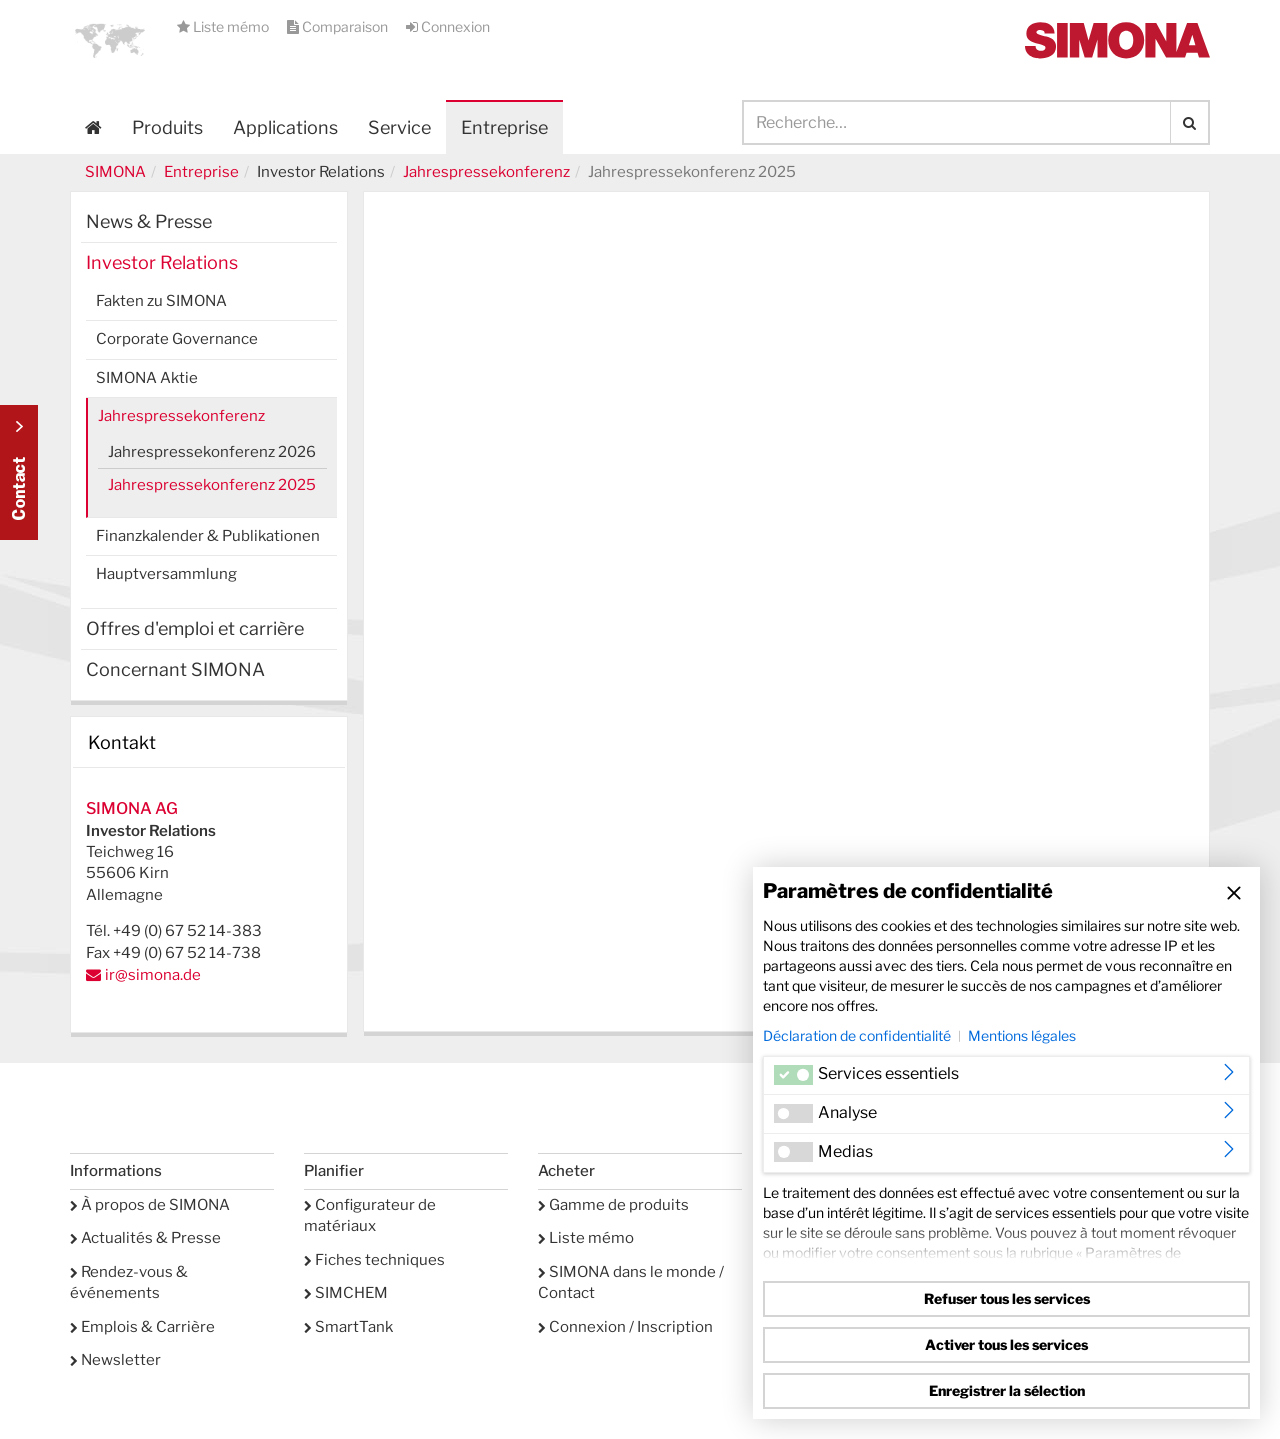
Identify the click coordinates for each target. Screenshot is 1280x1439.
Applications (285, 127)
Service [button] (399, 127)
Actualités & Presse (145, 1238)
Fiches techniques (374, 1260)
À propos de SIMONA (150, 1205)
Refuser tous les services (1007, 1298)
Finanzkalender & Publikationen (208, 536)
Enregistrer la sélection (1007, 1390)
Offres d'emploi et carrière (195, 628)
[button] (110, 40)
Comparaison (339, 26)
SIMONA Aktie (147, 378)
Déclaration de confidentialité (857, 1035)
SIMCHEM (346, 1293)
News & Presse (149, 221)
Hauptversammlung (166, 574)
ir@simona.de (153, 975)
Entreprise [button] (504, 127)
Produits (167, 127)
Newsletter (115, 1360)
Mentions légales (1022, 1035)
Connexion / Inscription (625, 1327)
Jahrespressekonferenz (486, 172)
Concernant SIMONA (175, 669)
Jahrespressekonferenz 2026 (212, 452)
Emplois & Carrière (142, 1327)
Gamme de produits (613, 1205)
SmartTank (348, 1327)
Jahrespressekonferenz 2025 (212, 485)
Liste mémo (224, 26)
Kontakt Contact (19, 472)
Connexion (448, 26)
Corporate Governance (177, 339)
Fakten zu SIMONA (161, 301)
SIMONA (115, 172)
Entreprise (201, 172)
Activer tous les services (1006, 1344)
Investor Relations (162, 262)
